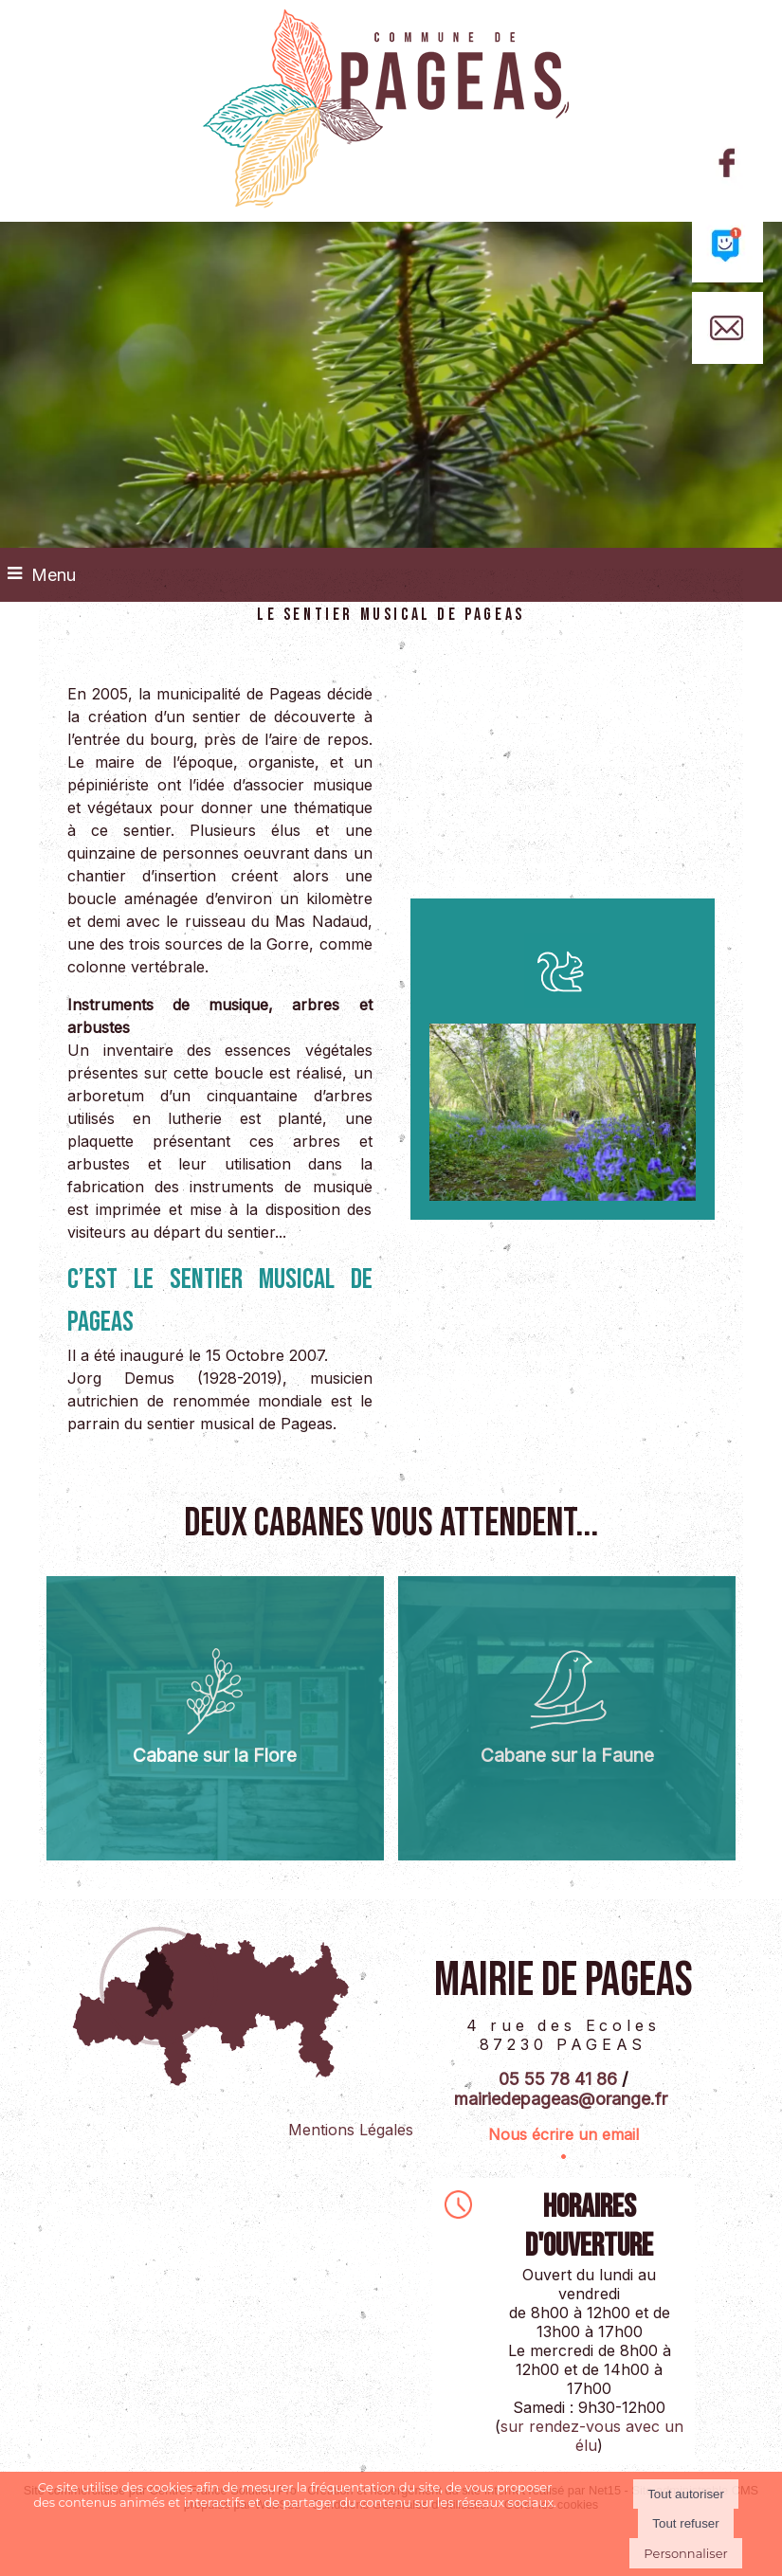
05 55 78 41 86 (558, 2079)
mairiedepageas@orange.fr (560, 2099)
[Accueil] (391, 111)
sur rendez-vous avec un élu (591, 2436)
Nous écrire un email (563, 2134)
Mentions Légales (350, 2129)
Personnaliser (685, 2553)
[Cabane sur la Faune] (567, 1718)
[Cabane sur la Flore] (215, 1718)
